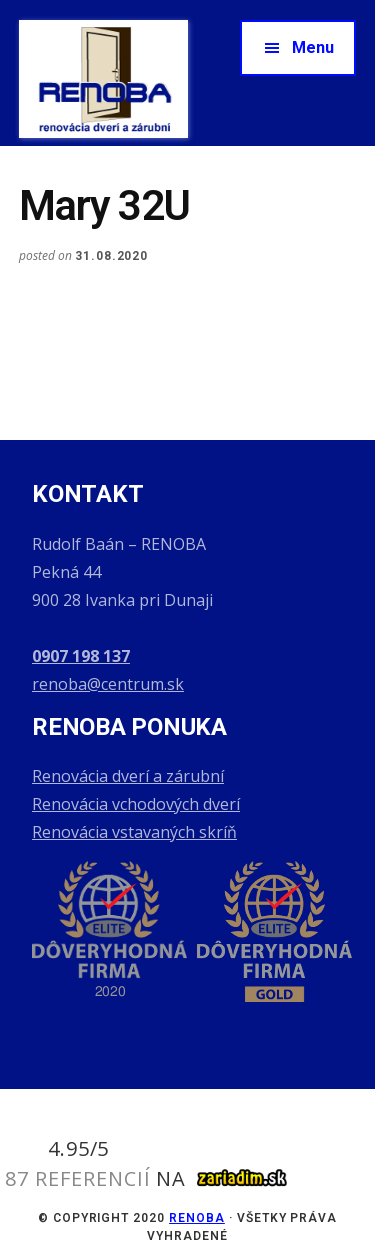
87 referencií (77, 1178)
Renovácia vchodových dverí (136, 804)
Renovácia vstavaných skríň (134, 832)
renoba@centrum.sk (108, 684)
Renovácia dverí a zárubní (128, 776)
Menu (313, 47)
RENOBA (197, 1218)
